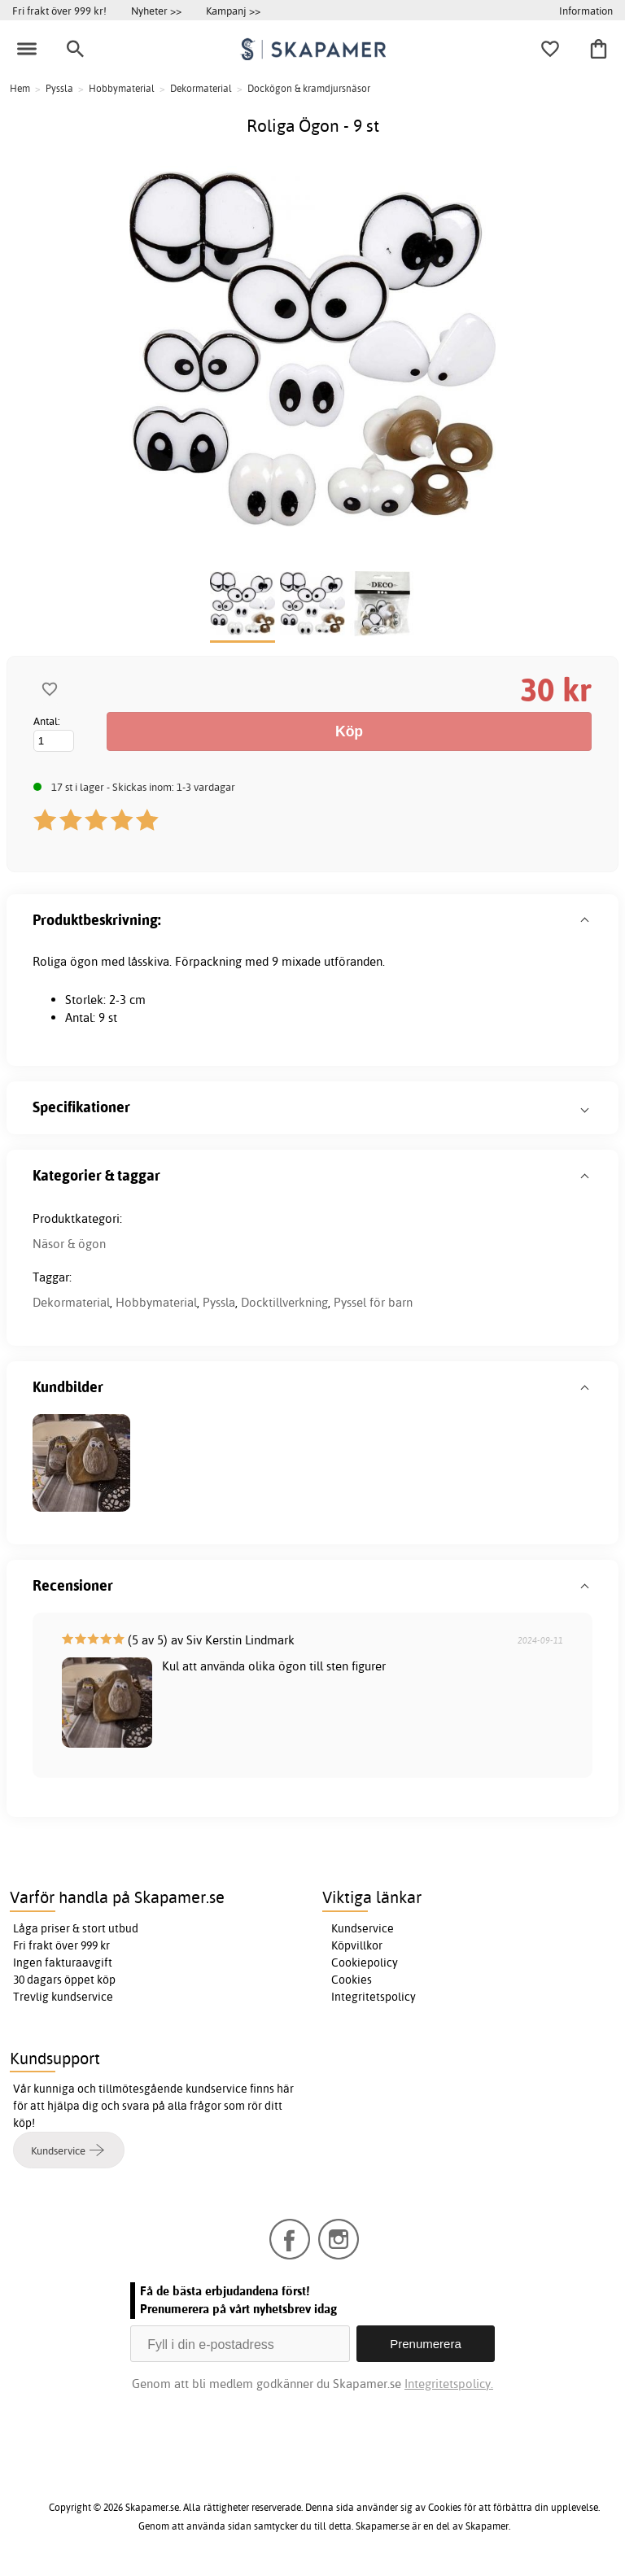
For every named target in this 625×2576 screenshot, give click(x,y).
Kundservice (362, 1928)
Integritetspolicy (373, 1996)
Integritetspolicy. (448, 2383)
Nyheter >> (156, 10)
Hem (20, 88)
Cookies (351, 1979)
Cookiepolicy (364, 1962)
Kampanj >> (233, 10)
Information (586, 10)
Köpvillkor (356, 1945)
